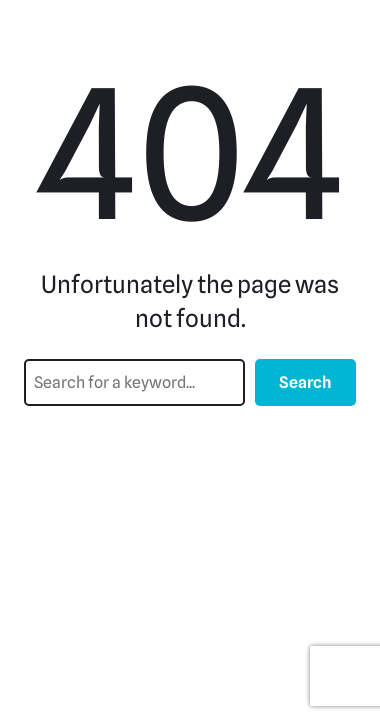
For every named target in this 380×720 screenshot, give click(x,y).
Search (305, 382)
